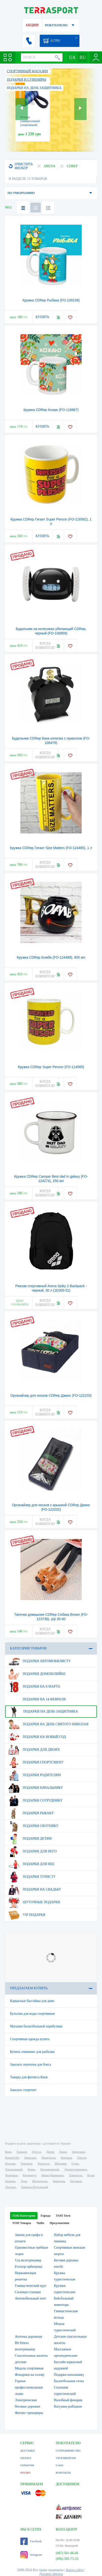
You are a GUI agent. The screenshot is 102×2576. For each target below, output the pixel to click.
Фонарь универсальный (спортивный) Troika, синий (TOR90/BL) (30, 124)
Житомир (60, 2163)
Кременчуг (29, 2175)
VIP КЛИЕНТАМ (66, 2457)
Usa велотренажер (28, 2260)
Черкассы (44, 2163)
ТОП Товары (21, 2223)
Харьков (21, 2152)
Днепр (50, 2152)
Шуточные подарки (34, 1902)
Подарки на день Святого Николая (48, 1724)
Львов (63, 2152)
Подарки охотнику (33, 1826)
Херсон (81, 2157)
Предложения (59, 2223)
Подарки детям (30, 1838)
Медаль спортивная (29, 2368)
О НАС (60, 2465)
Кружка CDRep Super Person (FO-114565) (51, 1067)
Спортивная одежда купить (30, 2039)
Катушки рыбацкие (68, 2406)
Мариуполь (48, 2157)
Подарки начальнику (35, 1787)
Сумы (75, 2163)
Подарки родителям (34, 1775)
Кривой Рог (12, 2157)
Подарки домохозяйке (36, 1674)
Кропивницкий (49, 2169)
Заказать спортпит (23, 2090)
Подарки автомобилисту (39, 1661)
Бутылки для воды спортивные (32, 2013)
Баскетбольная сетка (69, 2381)
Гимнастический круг (31, 2286)
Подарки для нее (31, 1864)
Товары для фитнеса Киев (29, 2077)
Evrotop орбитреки (28, 2266)
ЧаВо (40, 2223)
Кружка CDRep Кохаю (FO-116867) (50, 410)
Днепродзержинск (75, 2169)
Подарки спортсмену (36, 1762)
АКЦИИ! (32, 25)
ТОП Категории (23, 2215)
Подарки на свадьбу (34, 1889)
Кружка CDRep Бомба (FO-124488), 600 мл (51, 957)
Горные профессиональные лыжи (29, 2387)
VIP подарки (26, 1915)
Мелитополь (40, 2181)
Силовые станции (28, 2292)
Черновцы (11, 2175)
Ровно (31, 2169)
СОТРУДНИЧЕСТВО (68, 2450)
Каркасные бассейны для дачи (32, 2001)
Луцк (24, 2181)
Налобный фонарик (68, 2400)
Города (46, 2215)
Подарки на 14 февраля (37, 1699)
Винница (66, 2157)
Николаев (30, 2157)
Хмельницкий (14, 2169)
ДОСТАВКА (27, 2450)
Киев (8, 2152)
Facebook (31, 2541)
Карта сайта (75, 2570)
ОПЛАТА (25, 2457)
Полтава (10, 2163)
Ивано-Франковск (52, 2175)
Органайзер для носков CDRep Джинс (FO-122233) (50, 1395)
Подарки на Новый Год (37, 1737)
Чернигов (26, 2163)
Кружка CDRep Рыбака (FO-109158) (50, 300)
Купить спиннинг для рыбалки (32, 2052)
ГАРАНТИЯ (27, 2465)
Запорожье (78, 2152)
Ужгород (10, 2187)
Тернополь (75, 2175)
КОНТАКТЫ (63, 2472)
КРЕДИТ (25, 2472)
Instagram (31, 2554)
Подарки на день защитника (43, 1711)
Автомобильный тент (30, 2298)
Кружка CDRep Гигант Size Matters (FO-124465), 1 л (51, 848)
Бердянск (76, 2181)
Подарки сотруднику (35, 1800)
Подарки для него (32, 1851)
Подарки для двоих (34, 1749)
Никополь (59, 2181)
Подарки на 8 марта (34, 1686)
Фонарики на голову (30, 2375)
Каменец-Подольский (34, 2187)
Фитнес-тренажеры (29, 2413)
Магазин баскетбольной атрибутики (36, 2026)
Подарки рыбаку (31, 1813)
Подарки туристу (32, 1876)
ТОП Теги (63, 2215)
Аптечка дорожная (28, 2336)
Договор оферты (51, 2574)
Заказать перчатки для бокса (30, 2064)
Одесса (36, 2152)
